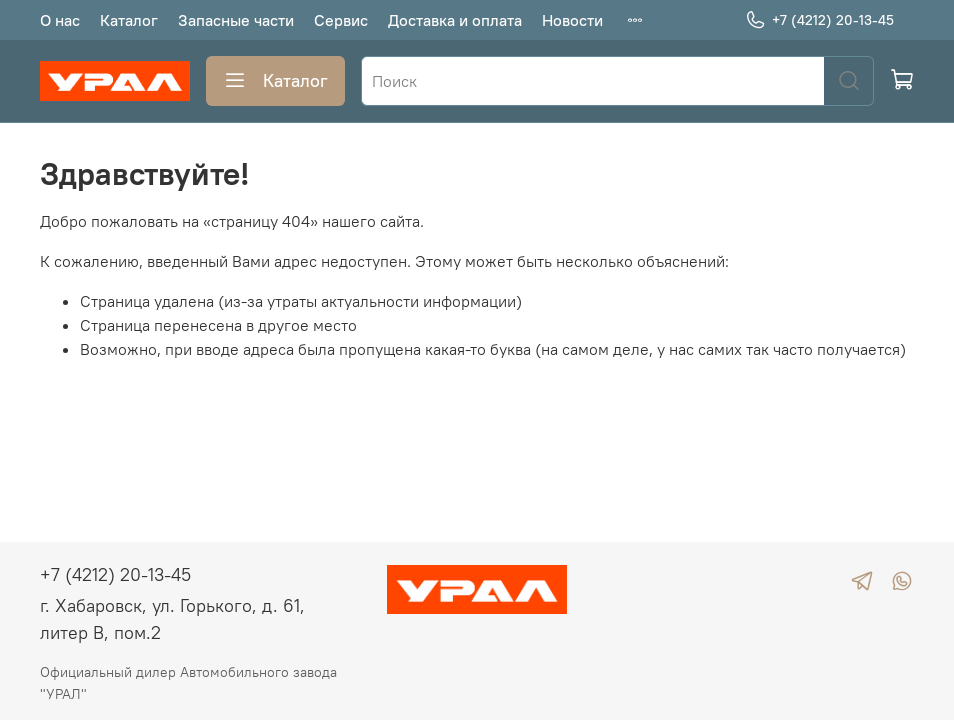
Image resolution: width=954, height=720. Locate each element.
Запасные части (236, 20)
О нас (60, 20)
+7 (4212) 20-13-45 (819, 20)
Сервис (341, 20)
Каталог (129, 20)
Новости (572, 20)
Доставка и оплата (455, 20)
